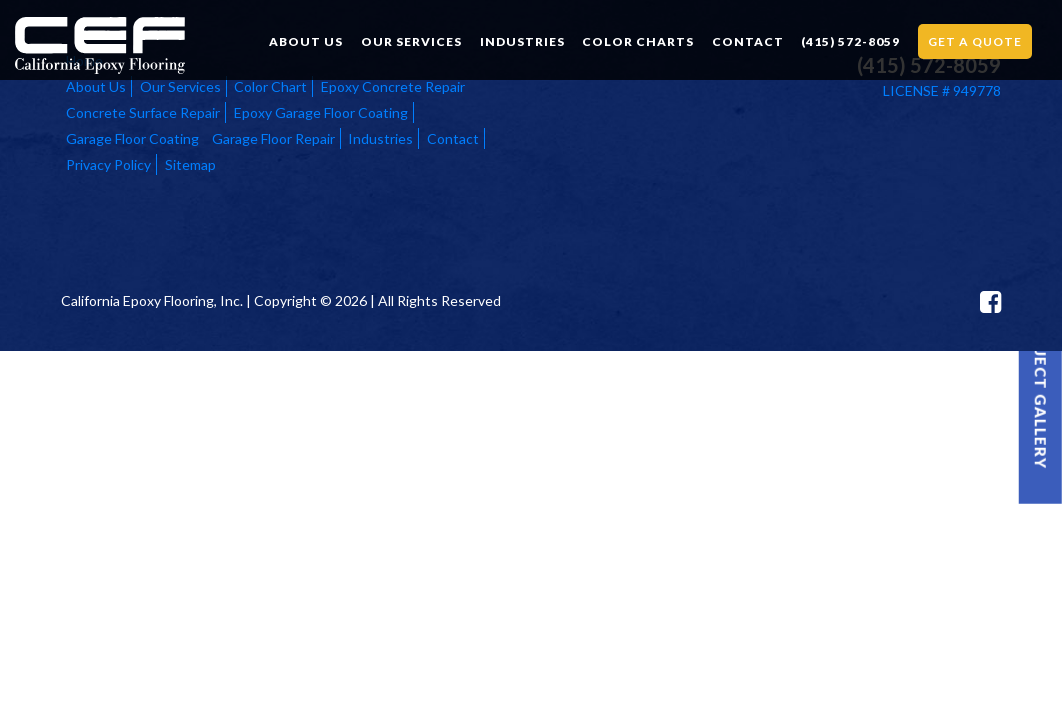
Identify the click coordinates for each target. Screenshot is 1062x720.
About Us (306, 41)
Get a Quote (975, 41)
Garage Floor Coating (132, 138)
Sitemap (190, 164)
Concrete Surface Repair (143, 112)
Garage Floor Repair (273, 138)
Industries (522, 41)
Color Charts (638, 41)
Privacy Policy (108, 164)
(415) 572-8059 (850, 41)
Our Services (411, 41)
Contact (748, 41)
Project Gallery (1041, 391)
